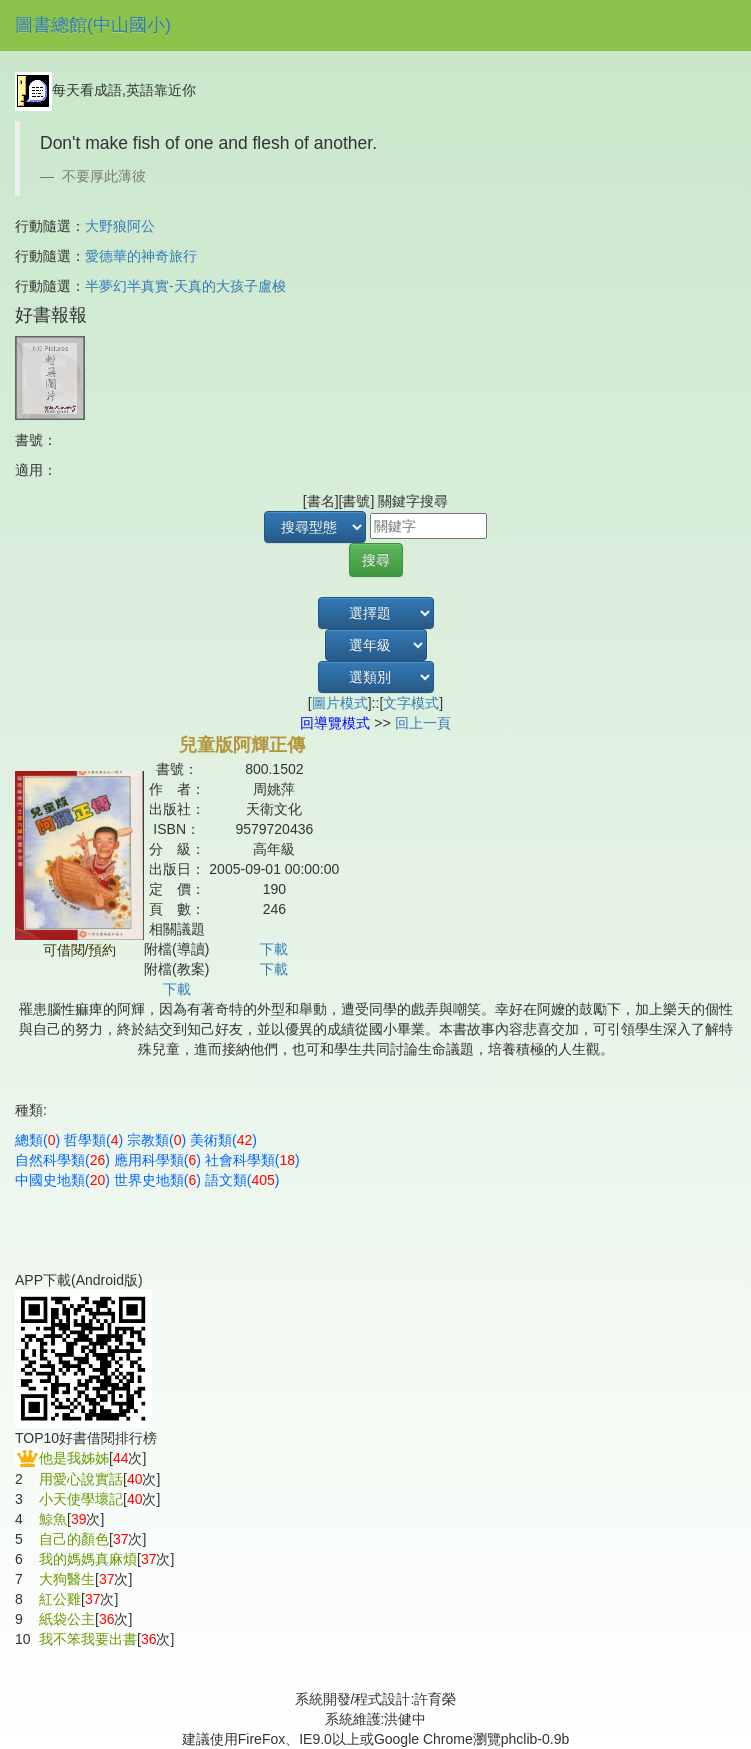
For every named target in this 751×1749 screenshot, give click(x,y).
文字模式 (411, 703)
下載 (274, 949)
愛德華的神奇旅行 (141, 256)
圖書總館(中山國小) (93, 25)
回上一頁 (423, 723)
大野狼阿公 (120, 226)
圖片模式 (340, 703)
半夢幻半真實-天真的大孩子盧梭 (185, 286)
